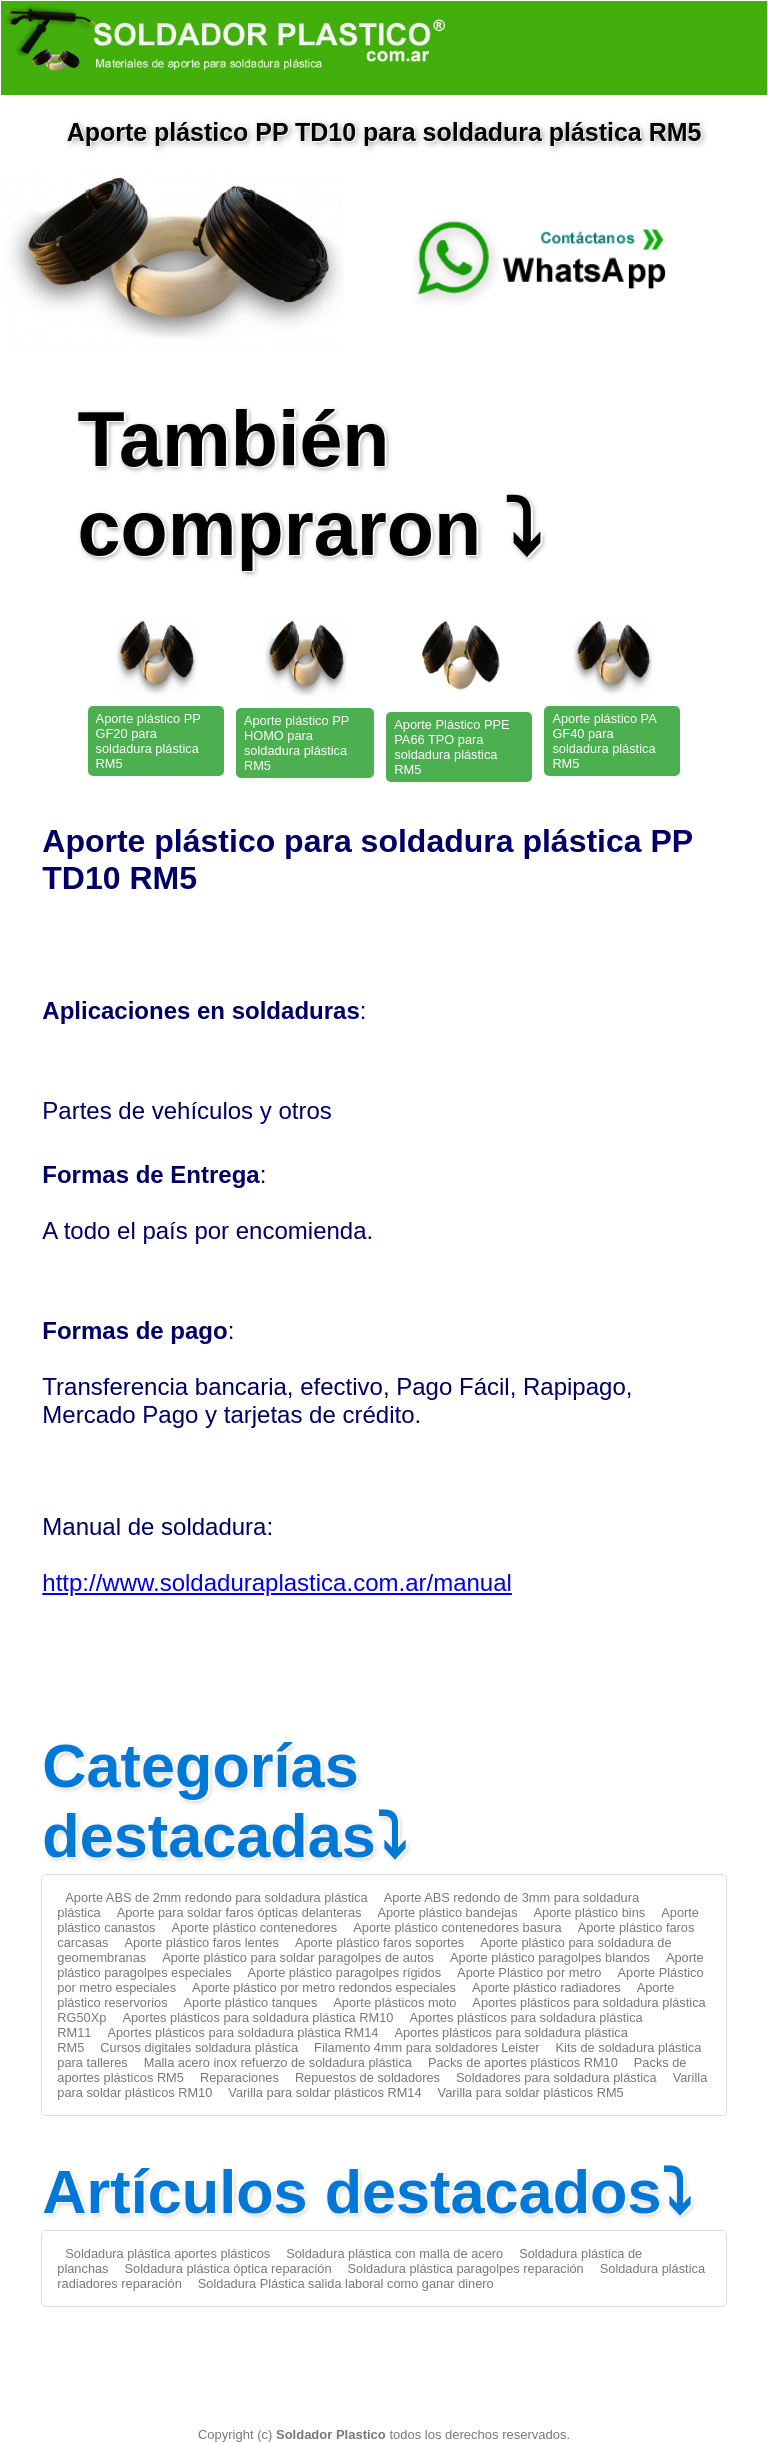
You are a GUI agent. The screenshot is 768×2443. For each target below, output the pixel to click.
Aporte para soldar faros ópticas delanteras (239, 1912)
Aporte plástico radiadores (546, 1987)
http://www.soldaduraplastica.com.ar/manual (277, 1582)
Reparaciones (239, 2077)
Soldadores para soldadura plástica (556, 2077)
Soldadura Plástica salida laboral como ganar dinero (346, 2283)
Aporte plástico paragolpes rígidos (345, 1972)
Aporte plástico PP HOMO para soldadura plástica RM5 (296, 743)
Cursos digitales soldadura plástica (199, 2047)
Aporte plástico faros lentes (202, 1942)
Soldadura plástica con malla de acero (394, 2253)
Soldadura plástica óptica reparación (228, 2268)
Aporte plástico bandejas (447, 1912)
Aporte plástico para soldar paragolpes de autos (298, 1957)
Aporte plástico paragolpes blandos (550, 1957)
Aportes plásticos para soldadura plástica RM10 (257, 2017)
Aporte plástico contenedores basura (457, 1927)
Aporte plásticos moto (394, 2002)
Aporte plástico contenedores (254, 1927)
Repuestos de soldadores (367, 2077)
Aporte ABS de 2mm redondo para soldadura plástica (216, 1897)
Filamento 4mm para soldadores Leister (426, 2047)
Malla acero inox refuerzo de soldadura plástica (278, 2062)
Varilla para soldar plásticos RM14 (324, 2092)
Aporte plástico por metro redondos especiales (324, 1987)
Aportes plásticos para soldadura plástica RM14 (242, 2032)
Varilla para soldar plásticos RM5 (531, 2092)
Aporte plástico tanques (251, 2002)
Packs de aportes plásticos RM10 (523, 2062)
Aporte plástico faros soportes (379, 1942)
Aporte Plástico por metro (529, 1972)
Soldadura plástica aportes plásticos (167, 2253)
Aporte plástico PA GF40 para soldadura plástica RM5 (604, 741)
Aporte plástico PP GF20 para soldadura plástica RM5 (148, 741)
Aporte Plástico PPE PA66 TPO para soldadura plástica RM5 (451, 747)
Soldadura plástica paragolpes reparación (466, 2268)
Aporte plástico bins (590, 1912)
